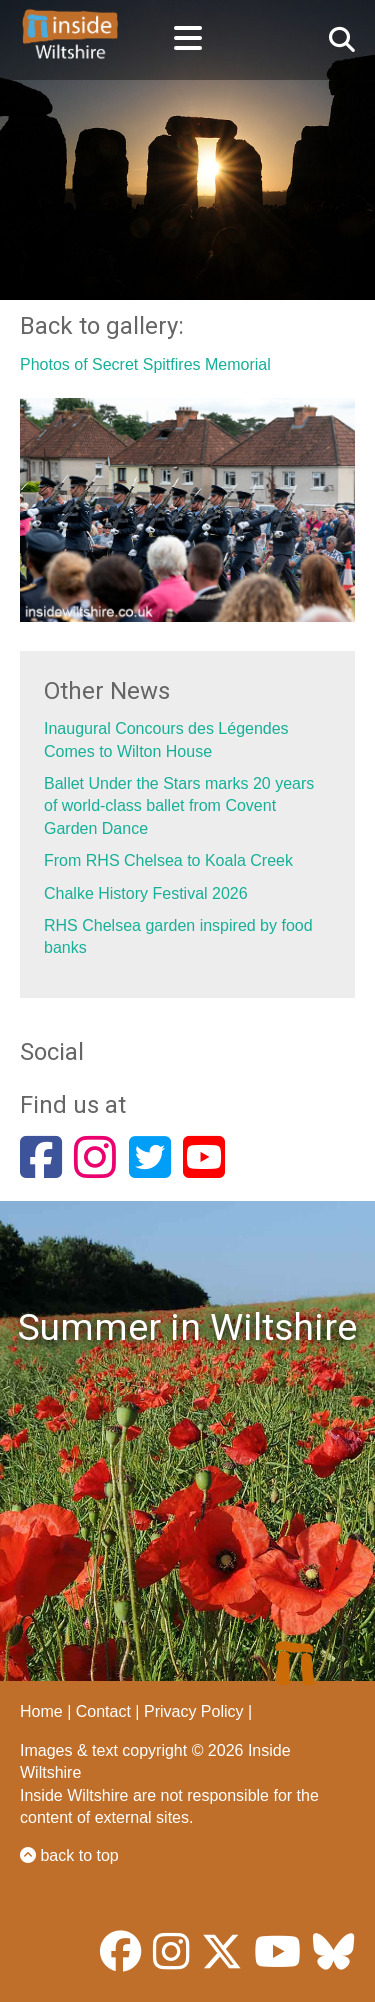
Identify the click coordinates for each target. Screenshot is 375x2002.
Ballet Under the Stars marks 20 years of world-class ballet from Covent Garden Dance (179, 806)
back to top (69, 1855)
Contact (103, 1711)
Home (41, 1711)
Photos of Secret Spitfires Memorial (145, 364)
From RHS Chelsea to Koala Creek (168, 860)
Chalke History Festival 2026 (146, 893)
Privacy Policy (194, 1711)
